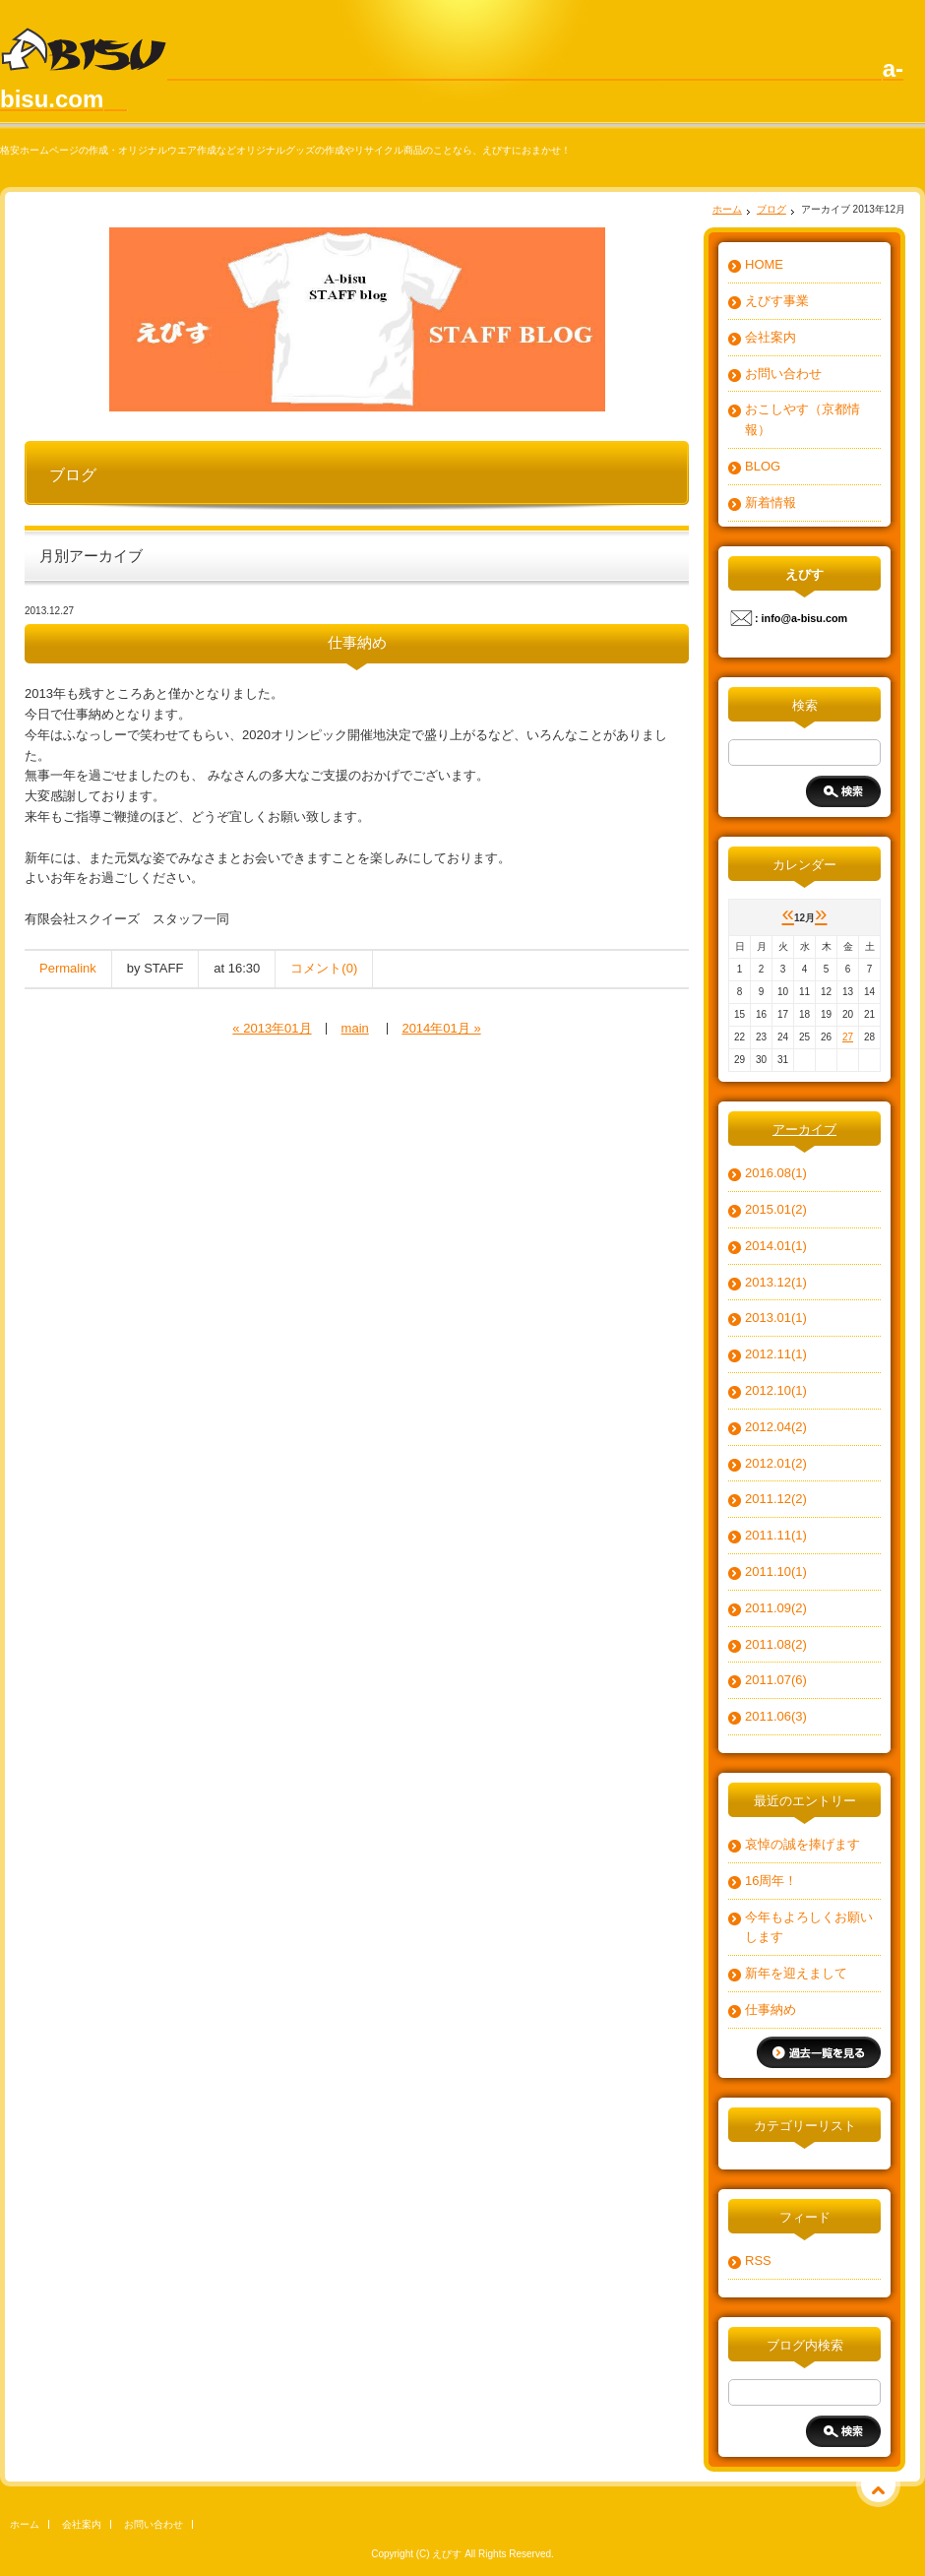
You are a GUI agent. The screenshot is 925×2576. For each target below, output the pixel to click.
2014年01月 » (440, 1028)
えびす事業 (777, 300)
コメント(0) (323, 968)
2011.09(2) (776, 1608)
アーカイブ (804, 1129)
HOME (764, 264)
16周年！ (771, 1880)
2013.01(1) (776, 1317)
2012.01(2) (776, 1463)
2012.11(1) (776, 1354)
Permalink (67, 968)
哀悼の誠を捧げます (802, 1844)
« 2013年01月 (271, 1028)
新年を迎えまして (796, 1973)
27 (847, 1037)
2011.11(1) (776, 1535)
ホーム (727, 209)
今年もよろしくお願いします (809, 1927)
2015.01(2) (776, 1209)
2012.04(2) (776, 1426)
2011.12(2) (776, 1498)
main (355, 1028)
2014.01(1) (776, 1245)
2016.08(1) (776, 1172)
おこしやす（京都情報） (802, 419)
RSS (758, 2260)
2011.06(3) (776, 1716)
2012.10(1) (776, 1390)
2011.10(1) (776, 1571)
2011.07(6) (776, 1679)
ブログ (771, 209)
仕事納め (770, 2009)
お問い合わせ (783, 373)
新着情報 (770, 502)
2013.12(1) (776, 1282)
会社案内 (770, 337)
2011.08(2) (776, 1644)
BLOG (762, 466)
